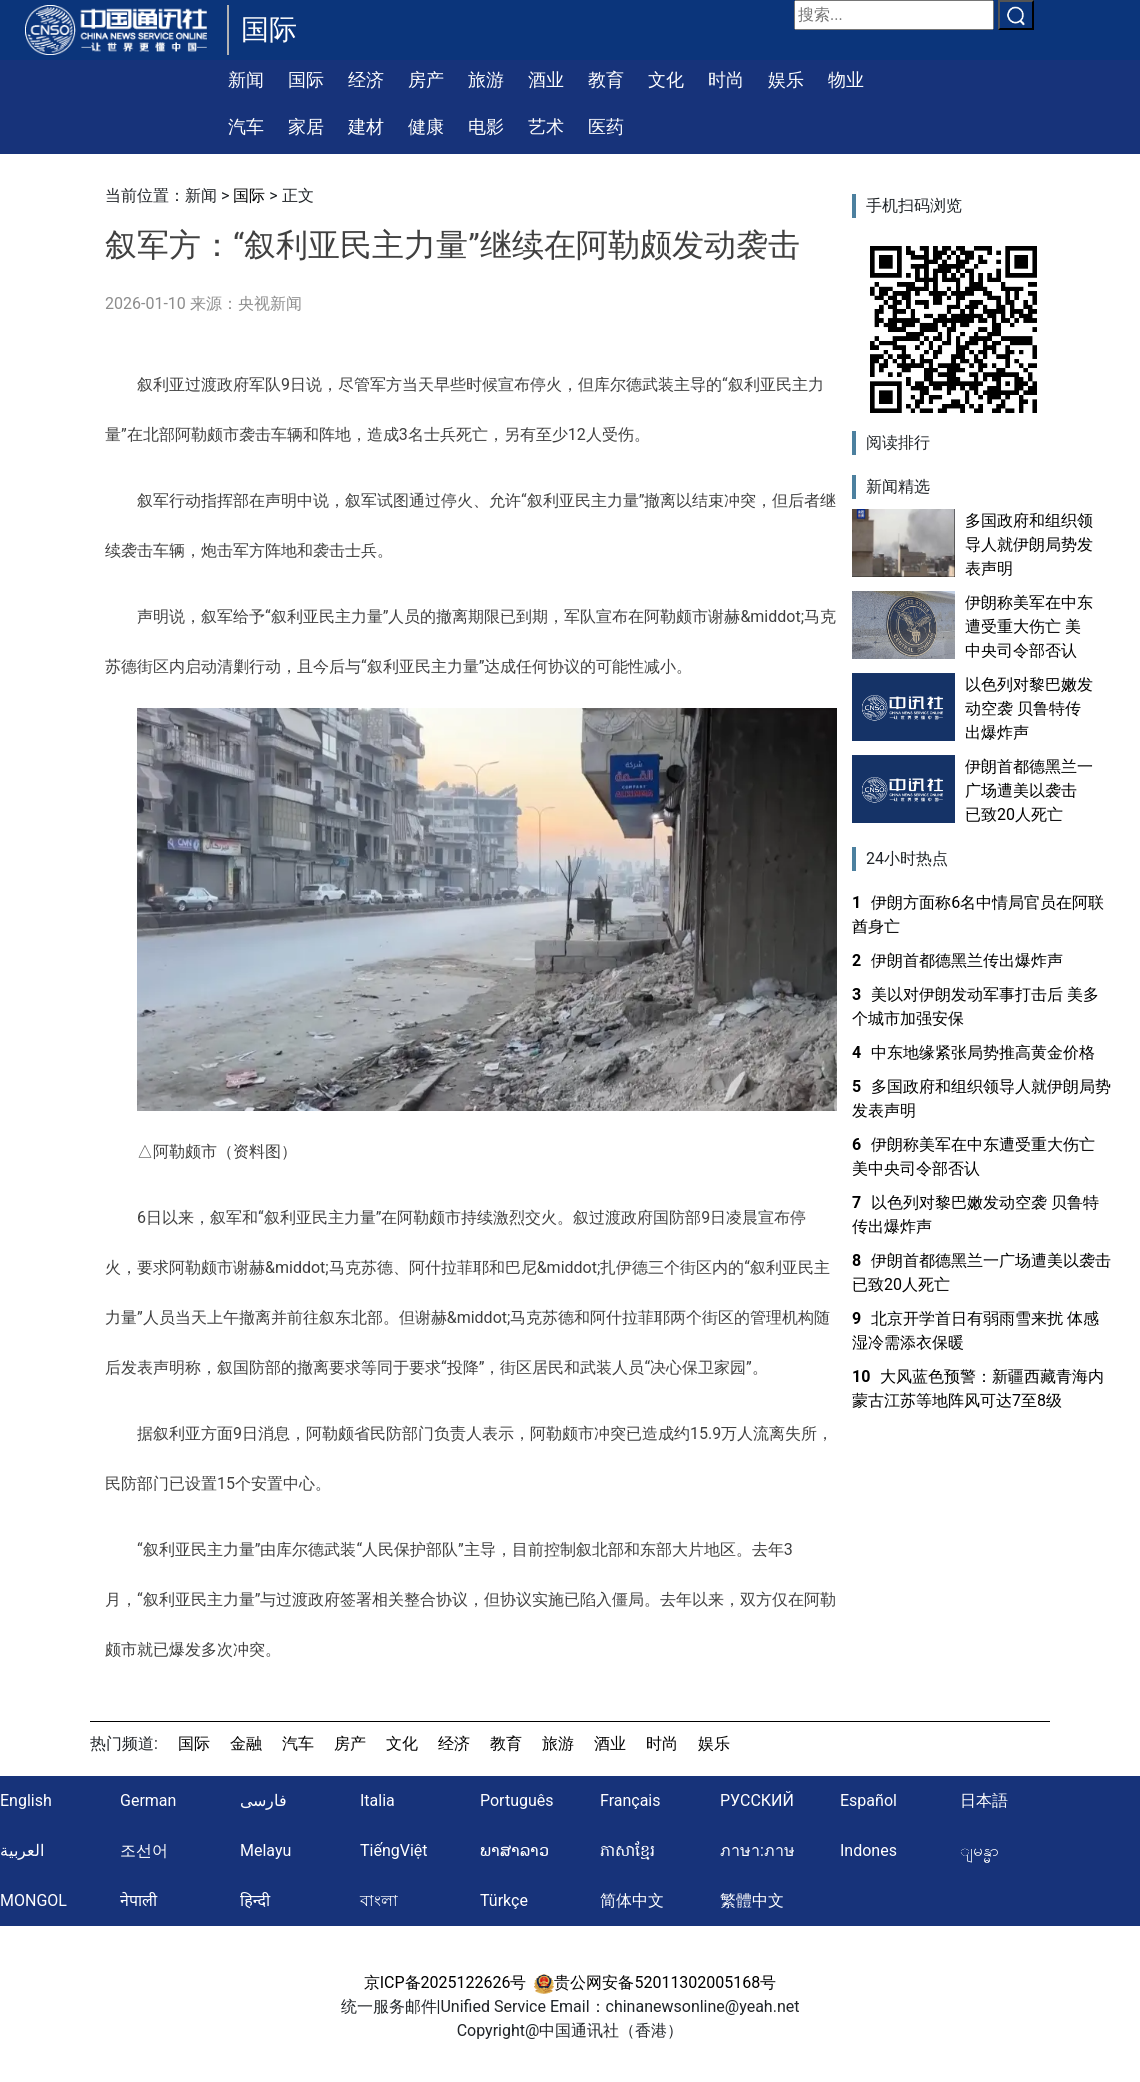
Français (630, 1800)
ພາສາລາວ (514, 1850)
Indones (868, 1850)
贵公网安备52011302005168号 (655, 1982)
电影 (486, 126)
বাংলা (379, 1900)
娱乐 (786, 79)
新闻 (246, 79)
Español (868, 1800)
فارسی (263, 1800)
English (26, 1800)
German (148, 1800)
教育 (606, 79)
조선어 (144, 1850)
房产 (426, 79)
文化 (666, 79)
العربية (22, 1850)
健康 (426, 126)
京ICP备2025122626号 (445, 1982)
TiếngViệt (394, 1850)
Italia (377, 1800)
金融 (246, 1743)
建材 (366, 126)
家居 (306, 126)
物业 (846, 79)
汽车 (246, 126)
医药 (606, 126)
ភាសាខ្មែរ (627, 1850)
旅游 (486, 79)
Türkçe (504, 1900)
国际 (306, 79)
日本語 (984, 1800)
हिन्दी (255, 1900)
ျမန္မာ (979, 1850)
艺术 (546, 126)
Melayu (265, 1850)
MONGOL (33, 1900)
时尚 (726, 79)
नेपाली (138, 1900)
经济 (366, 79)
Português (517, 1800)
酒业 (546, 79)
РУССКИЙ (757, 1800)
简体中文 (632, 1900)
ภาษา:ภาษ (757, 1850)
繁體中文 (752, 1900)
